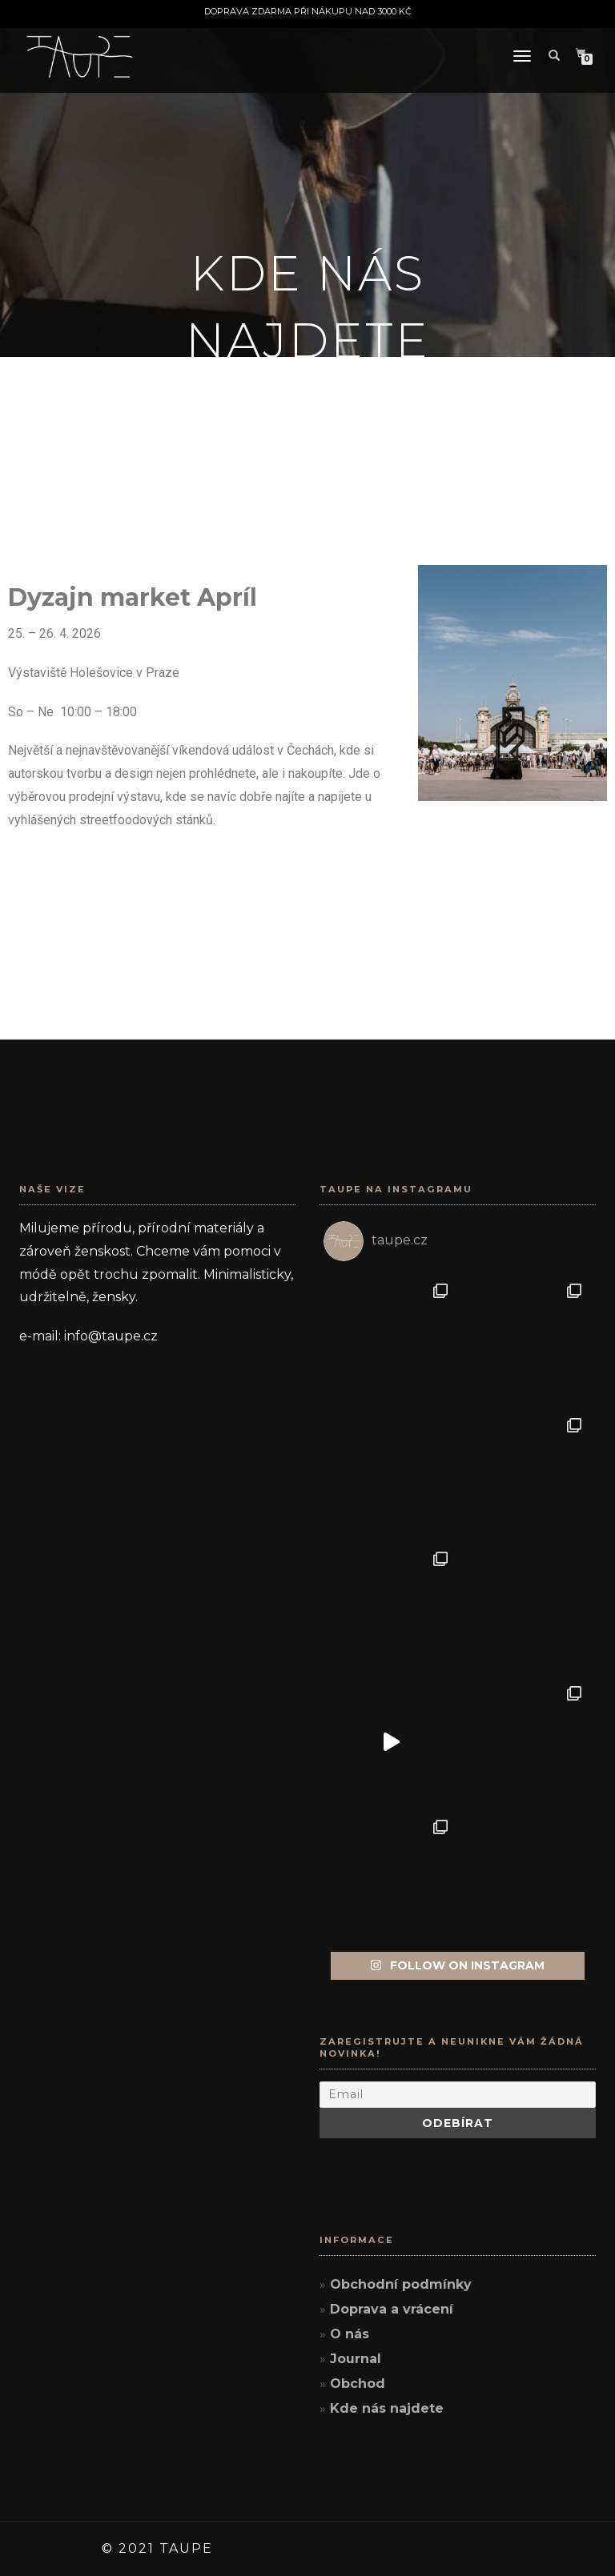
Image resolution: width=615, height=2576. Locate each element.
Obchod (357, 2383)
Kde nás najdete (387, 2408)
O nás (349, 2334)
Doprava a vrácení (391, 2309)
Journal (355, 2358)
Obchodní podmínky (401, 2284)
